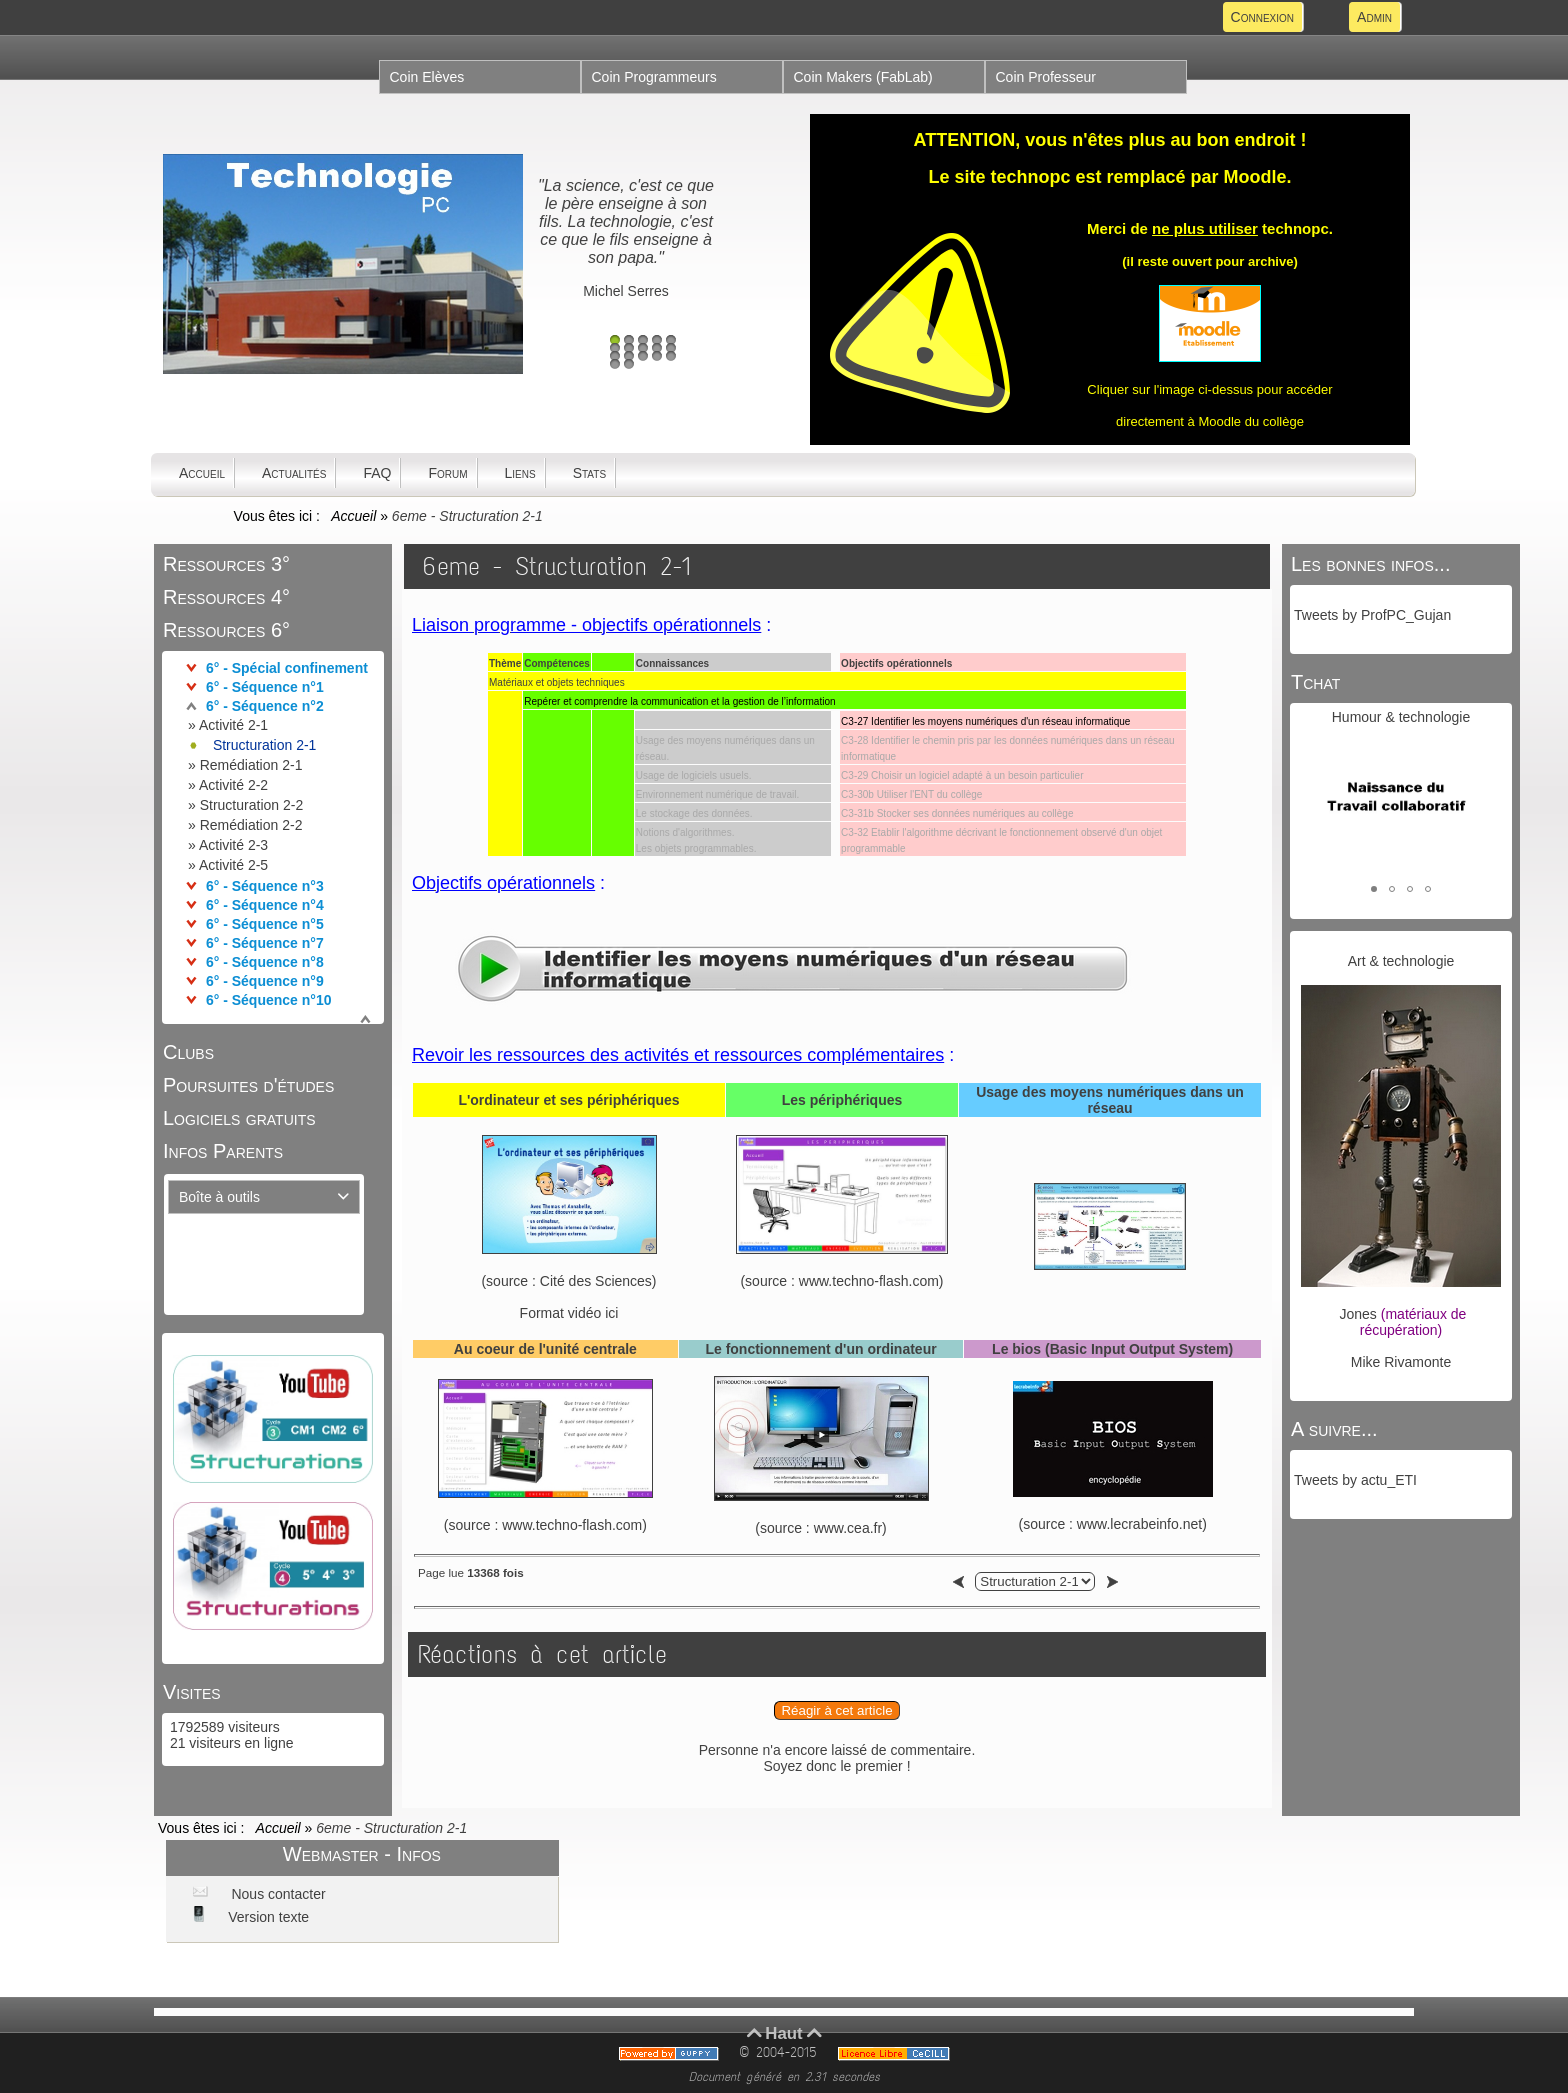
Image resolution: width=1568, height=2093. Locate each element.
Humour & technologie (1401, 717)
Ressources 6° (226, 630)
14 (657, 356)
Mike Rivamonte (1401, 1362)
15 (671, 356)
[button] (1374, 889)
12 (629, 356)
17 (629, 364)
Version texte (266, 1917)
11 (615, 356)
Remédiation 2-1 (251, 765)
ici (611, 1313)
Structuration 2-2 (252, 805)
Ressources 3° (226, 564)
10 (671, 348)
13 (643, 356)
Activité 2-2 (233, 785)
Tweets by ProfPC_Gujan (1372, 615)
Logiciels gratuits (239, 1118)
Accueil (354, 516)
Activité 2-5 (233, 865)
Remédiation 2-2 (251, 825)
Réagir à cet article (836, 1710)
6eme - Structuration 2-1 (557, 566)
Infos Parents (223, 1151)
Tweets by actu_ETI (1355, 1480)
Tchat (1315, 682)
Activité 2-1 (233, 725)
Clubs (188, 1052)
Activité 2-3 (233, 845)
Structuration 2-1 (265, 745)
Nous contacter (277, 1894)
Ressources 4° (226, 597)
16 (615, 364)
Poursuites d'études (248, 1085)
